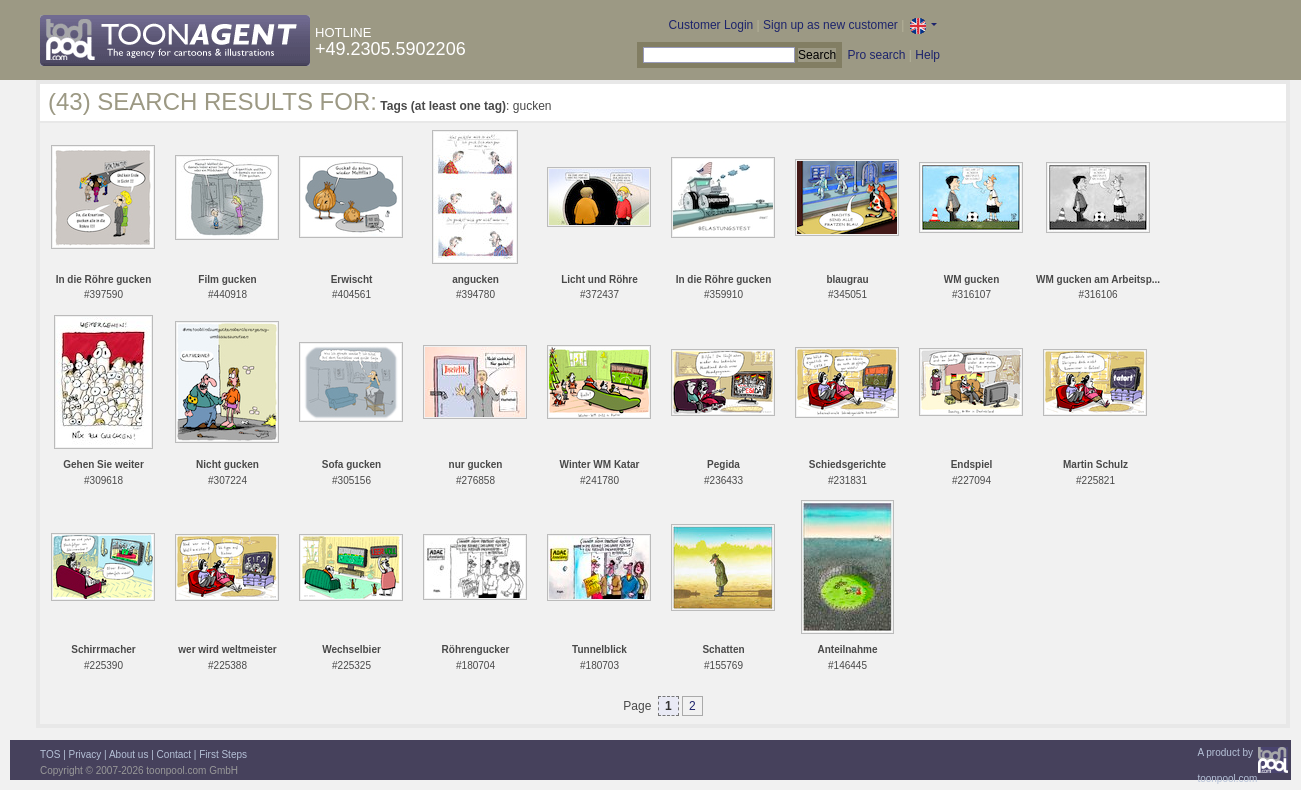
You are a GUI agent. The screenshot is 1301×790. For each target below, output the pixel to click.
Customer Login (711, 25)
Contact (174, 754)
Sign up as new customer (830, 25)
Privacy (85, 754)
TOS (50, 754)
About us (128, 754)
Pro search (876, 55)
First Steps (223, 754)
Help (927, 55)
